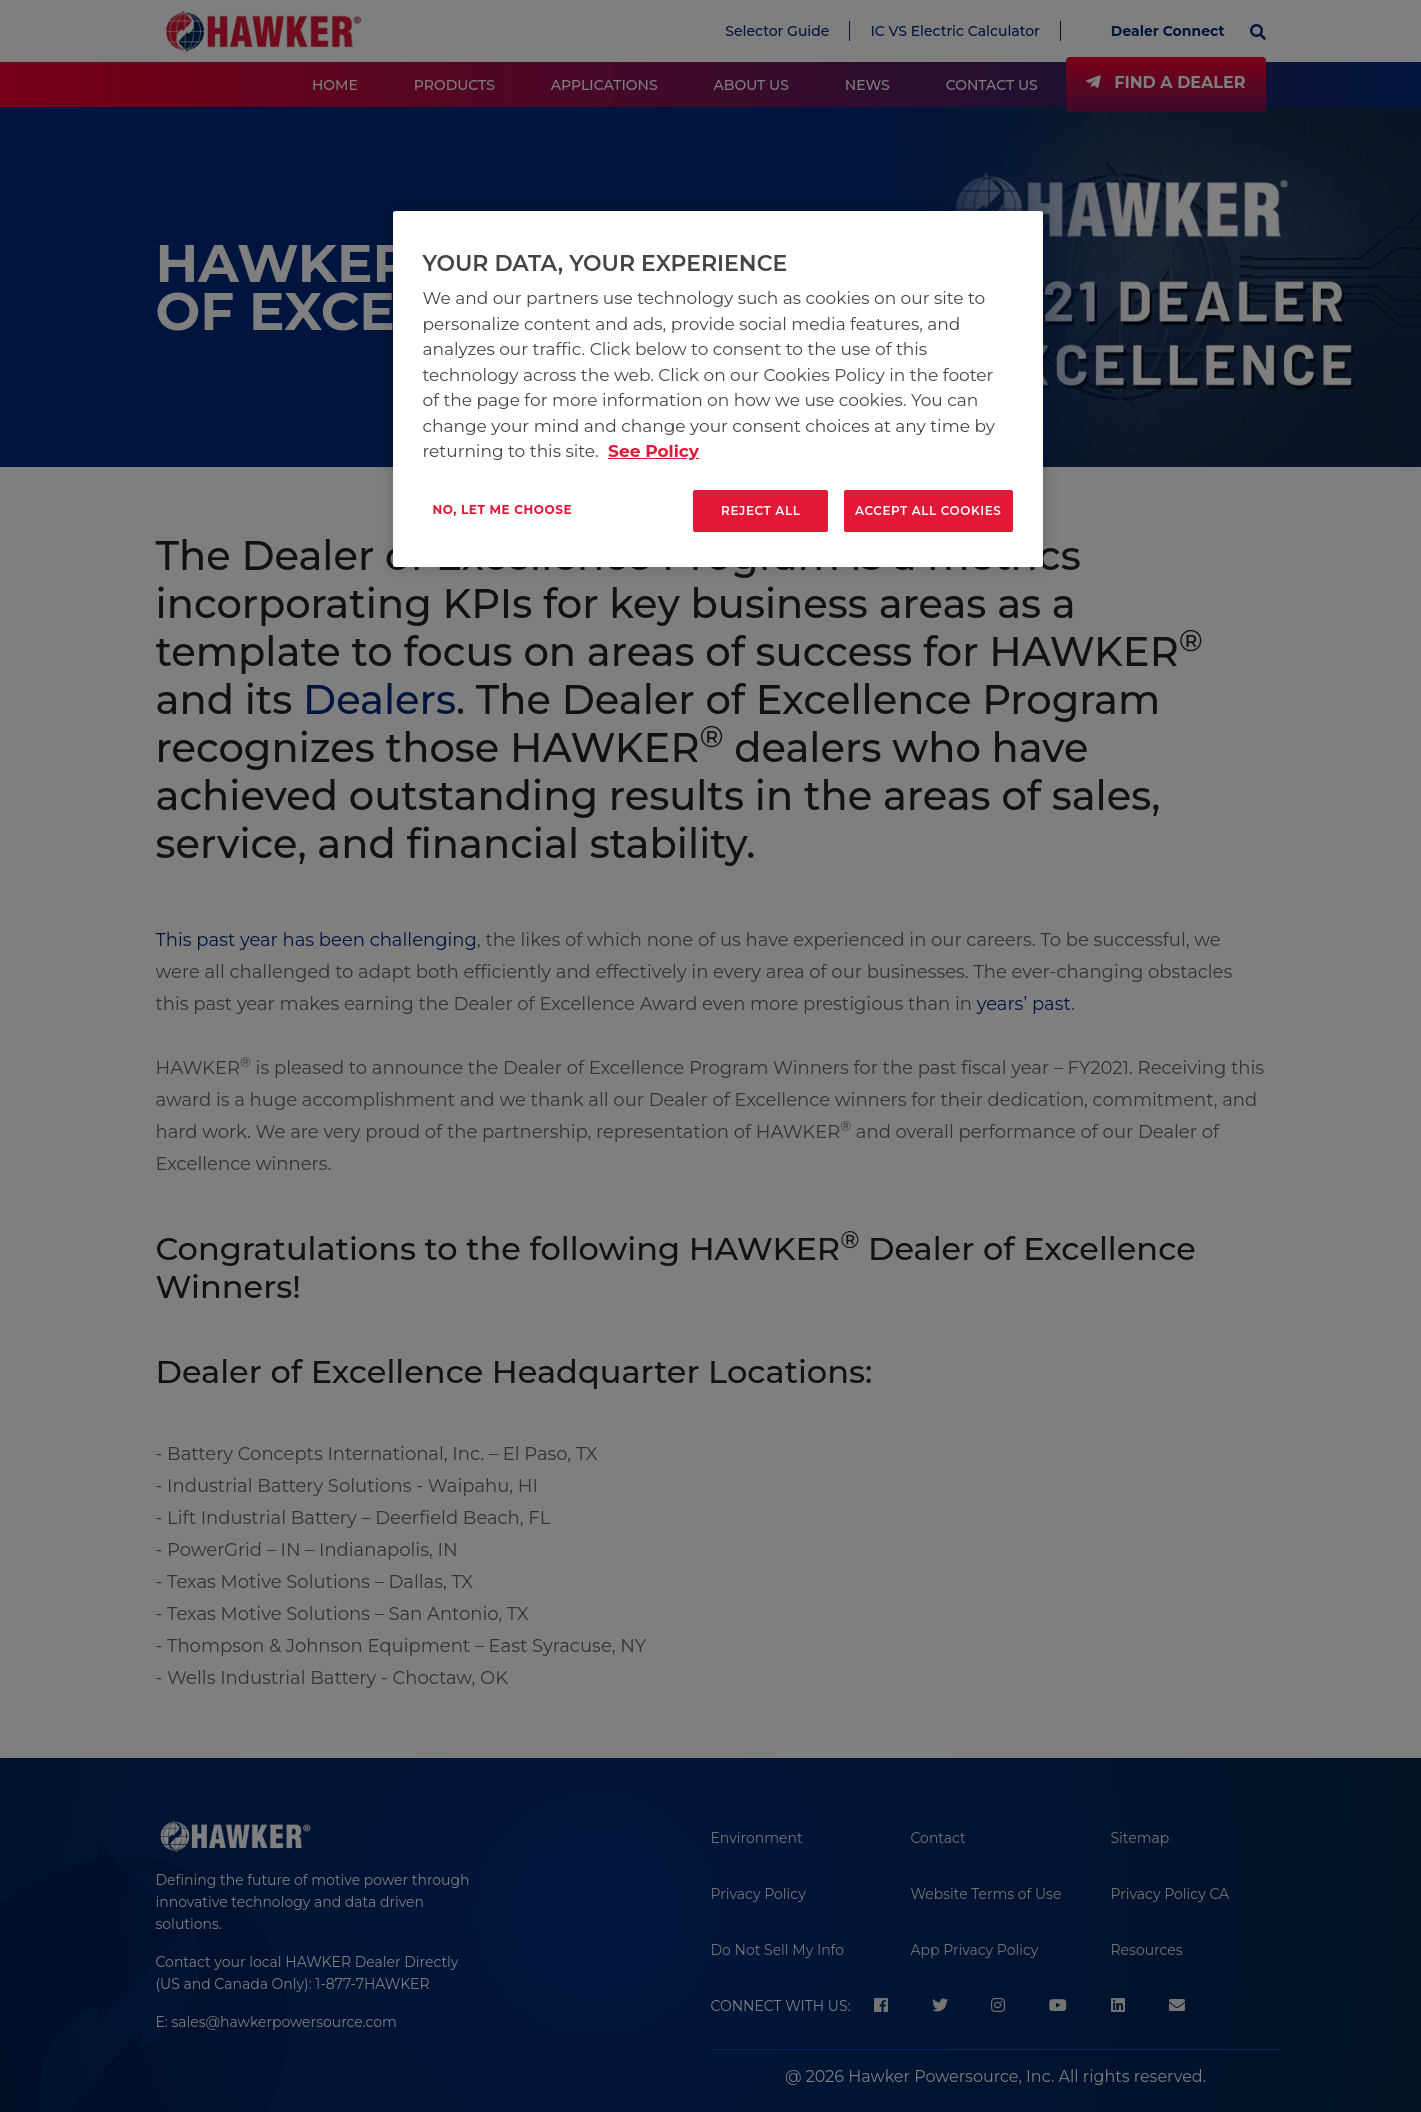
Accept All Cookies (928, 510)
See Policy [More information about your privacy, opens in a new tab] (653, 451)
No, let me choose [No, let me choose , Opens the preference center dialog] (503, 509)
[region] (718, 389)
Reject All (761, 510)
